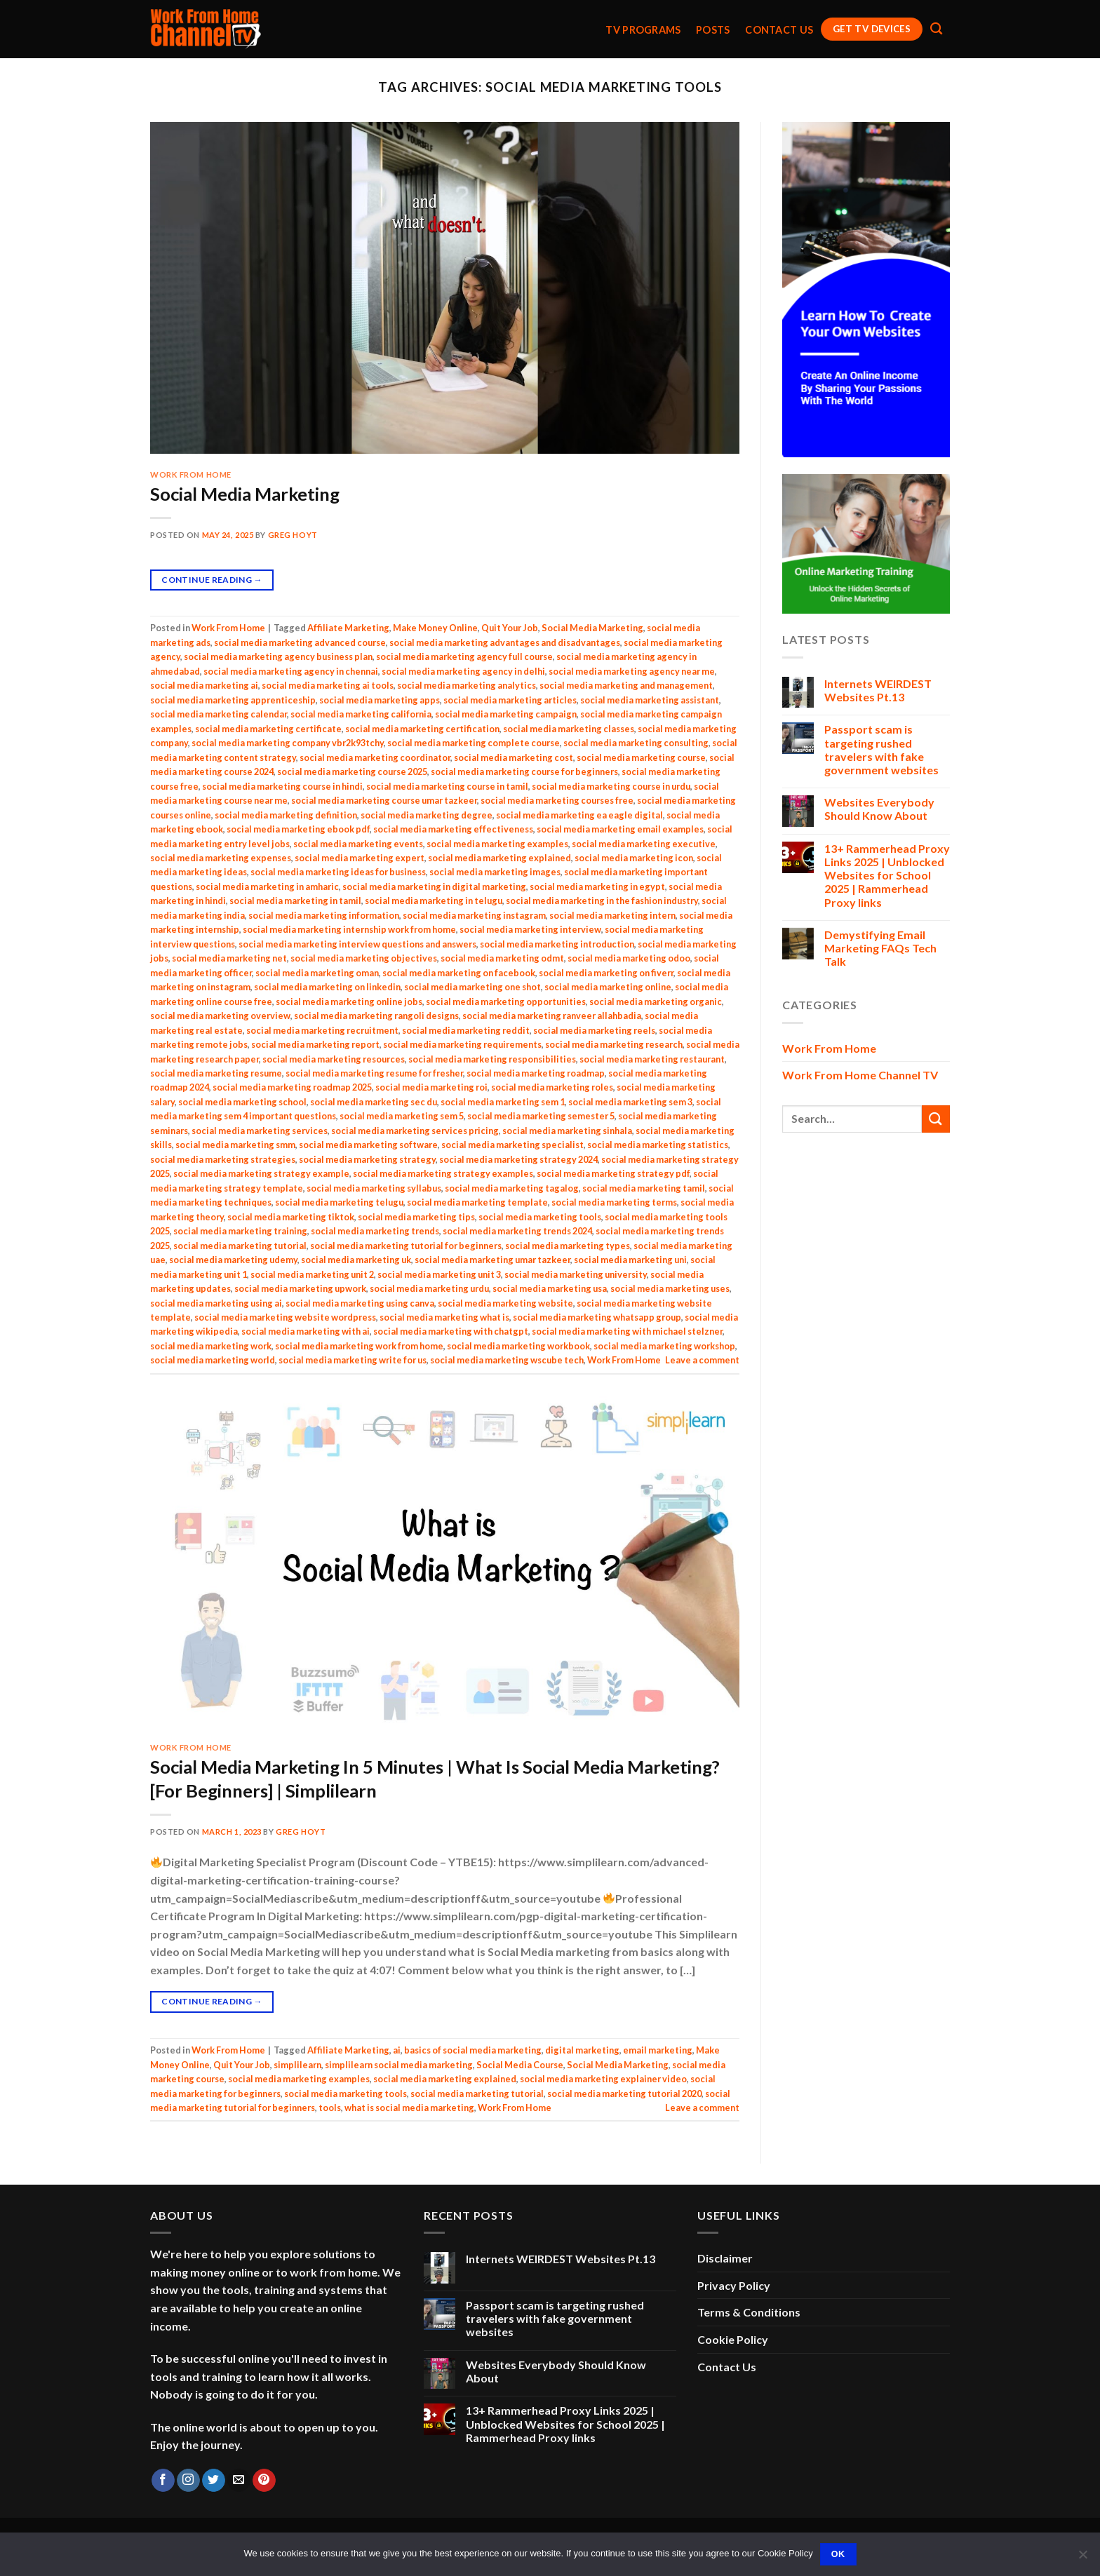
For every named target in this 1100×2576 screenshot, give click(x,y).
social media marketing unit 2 (312, 1274)
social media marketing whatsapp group (597, 1317)
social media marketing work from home (359, 1345)
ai (397, 2050)
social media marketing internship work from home (349, 929)
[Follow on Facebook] (163, 2481)
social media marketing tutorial (240, 1245)
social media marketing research (614, 1044)
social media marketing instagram (474, 915)
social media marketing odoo (629, 958)
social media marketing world (212, 1359)
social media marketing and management (626, 685)
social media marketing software (368, 1144)
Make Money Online (435, 627)
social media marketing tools (539, 1216)
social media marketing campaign (506, 714)
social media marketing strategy (367, 1159)
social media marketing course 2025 (352, 771)
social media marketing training (240, 1230)
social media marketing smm (235, 1144)
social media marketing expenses (220, 857)
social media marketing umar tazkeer (492, 1259)
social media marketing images (495, 871)
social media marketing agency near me (632, 671)
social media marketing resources (333, 1059)
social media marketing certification (422, 728)
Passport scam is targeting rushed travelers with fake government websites (881, 749)
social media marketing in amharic (267, 886)
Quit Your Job (509, 627)
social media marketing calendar (218, 714)
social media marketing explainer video (603, 2078)
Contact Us (779, 30)
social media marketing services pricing (415, 1130)
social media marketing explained (499, 857)
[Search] (936, 29)
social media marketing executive (644, 843)
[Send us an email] (238, 2481)
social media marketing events (358, 843)
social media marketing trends (375, 1230)
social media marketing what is (444, 1317)
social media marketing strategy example (261, 1173)
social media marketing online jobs (349, 1001)
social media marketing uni (630, 1259)
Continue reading (211, 579)
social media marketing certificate (268, 728)
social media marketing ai (204, 685)
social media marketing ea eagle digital (579, 815)
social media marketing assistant (649, 700)
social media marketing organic (655, 1001)
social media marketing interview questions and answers (357, 944)
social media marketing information (323, 915)
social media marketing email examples (620, 829)
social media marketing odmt (502, 958)
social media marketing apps (379, 700)
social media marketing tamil (643, 1188)
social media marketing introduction (557, 944)
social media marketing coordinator (375, 757)
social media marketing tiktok (290, 1216)
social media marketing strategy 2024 (518, 1159)
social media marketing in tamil (295, 900)
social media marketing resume (216, 1073)
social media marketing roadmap (536, 1073)
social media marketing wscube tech (507, 1359)
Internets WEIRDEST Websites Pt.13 (878, 690)
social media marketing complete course (473, 742)
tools (329, 2107)
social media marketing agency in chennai (290, 671)
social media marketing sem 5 (402, 1115)
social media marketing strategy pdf (613, 1173)
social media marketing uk (356, 1259)
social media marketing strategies (222, 1159)
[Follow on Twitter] (213, 2481)
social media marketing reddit (466, 1030)
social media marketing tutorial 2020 (624, 2093)
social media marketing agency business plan (278, 656)
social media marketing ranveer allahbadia (551, 1015)
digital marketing (582, 2050)
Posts (713, 30)
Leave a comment (702, 1359)
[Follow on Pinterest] (264, 2481)
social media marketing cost (513, 757)
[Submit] (936, 1119)
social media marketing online (607, 986)
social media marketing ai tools (328, 685)
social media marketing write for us (353, 1359)
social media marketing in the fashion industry (602, 900)
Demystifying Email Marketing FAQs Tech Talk (880, 948)
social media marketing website (505, 1303)
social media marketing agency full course (464, 656)
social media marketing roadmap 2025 (292, 1087)
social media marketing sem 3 (630, 1101)
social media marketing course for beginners (524, 771)
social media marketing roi (431, 1087)
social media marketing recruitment (322, 1030)
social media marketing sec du (373, 1101)
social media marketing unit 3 (439, 1274)
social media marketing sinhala (567, 1130)
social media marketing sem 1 (503, 1101)
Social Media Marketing (245, 493)
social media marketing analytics (466, 685)
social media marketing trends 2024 (517, 1230)
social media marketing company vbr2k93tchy (288, 742)
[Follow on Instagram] (188, 2481)
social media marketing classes (568, 728)
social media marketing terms (614, 1202)
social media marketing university (575, 1274)
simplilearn (297, 2064)
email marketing (657, 2050)
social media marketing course (641, 757)
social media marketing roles (552, 1087)
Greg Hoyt (293, 534)
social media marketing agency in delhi (463, 671)
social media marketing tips (416, 1216)
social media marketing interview (530, 929)
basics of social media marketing (473, 2050)
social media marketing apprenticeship (233, 700)
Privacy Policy (733, 2285)
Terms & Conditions (748, 2312)
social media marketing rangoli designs (376, 1015)
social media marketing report (315, 1044)
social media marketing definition (286, 815)
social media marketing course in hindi (282, 786)
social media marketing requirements (462, 1044)
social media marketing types (567, 1245)
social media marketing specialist (512, 1144)
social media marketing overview (220, 1015)
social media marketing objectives (363, 958)
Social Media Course (519, 2064)
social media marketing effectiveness (453, 829)
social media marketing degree (426, 815)
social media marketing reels (594, 1030)
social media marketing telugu (339, 1202)
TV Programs (642, 30)
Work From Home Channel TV (860, 1074)
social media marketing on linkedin (327, 986)
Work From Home (191, 474)
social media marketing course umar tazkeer (384, 800)
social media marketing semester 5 (541, 1115)
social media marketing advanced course (300, 642)
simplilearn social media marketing (399, 2064)
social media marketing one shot (472, 986)
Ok (838, 2554)
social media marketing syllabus (374, 1188)
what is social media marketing (409, 2107)
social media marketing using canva (360, 1303)
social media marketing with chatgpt (450, 1331)
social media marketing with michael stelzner (627, 1331)
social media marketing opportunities (506, 1001)
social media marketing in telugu (433, 900)
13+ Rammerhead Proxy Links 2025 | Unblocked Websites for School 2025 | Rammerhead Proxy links (887, 875)
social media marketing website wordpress (285, 1317)
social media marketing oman (317, 972)
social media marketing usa (549, 1288)
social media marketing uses (670, 1288)
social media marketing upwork (300, 1288)
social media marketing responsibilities (492, 1059)
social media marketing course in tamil (447, 786)
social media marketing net (229, 958)
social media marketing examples (497, 843)
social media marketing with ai (305, 1331)
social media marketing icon (634, 857)
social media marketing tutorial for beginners (406, 1245)
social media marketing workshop (664, 1345)
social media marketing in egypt (597, 886)
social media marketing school (242, 1101)
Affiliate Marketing (348, 627)
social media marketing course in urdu (611, 786)
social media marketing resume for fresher (374, 1073)
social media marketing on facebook (458, 972)
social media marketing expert (359, 857)
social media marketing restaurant (652, 1059)
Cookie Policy (732, 2339)
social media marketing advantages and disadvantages (504, 642)
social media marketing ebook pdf (298, 829)
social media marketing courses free (557, 800)
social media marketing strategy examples (443, 1173)
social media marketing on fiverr (606, 972)
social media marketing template (477, 1202)
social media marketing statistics (657, 1144)
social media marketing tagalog (512, 1188)
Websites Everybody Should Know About (879, 808)
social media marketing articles (510, 700)
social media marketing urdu (429, 1288)
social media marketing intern (612, 915)
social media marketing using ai (216, 1303)
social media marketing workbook (518, 1345)
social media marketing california (360, 714)
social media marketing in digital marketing (434, 886)
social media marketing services (260, 1130)
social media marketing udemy (233, 1259)
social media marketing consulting (636, 742)
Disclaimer (725, 2258)
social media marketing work (210, 1345)
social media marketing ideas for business (338, 871)
